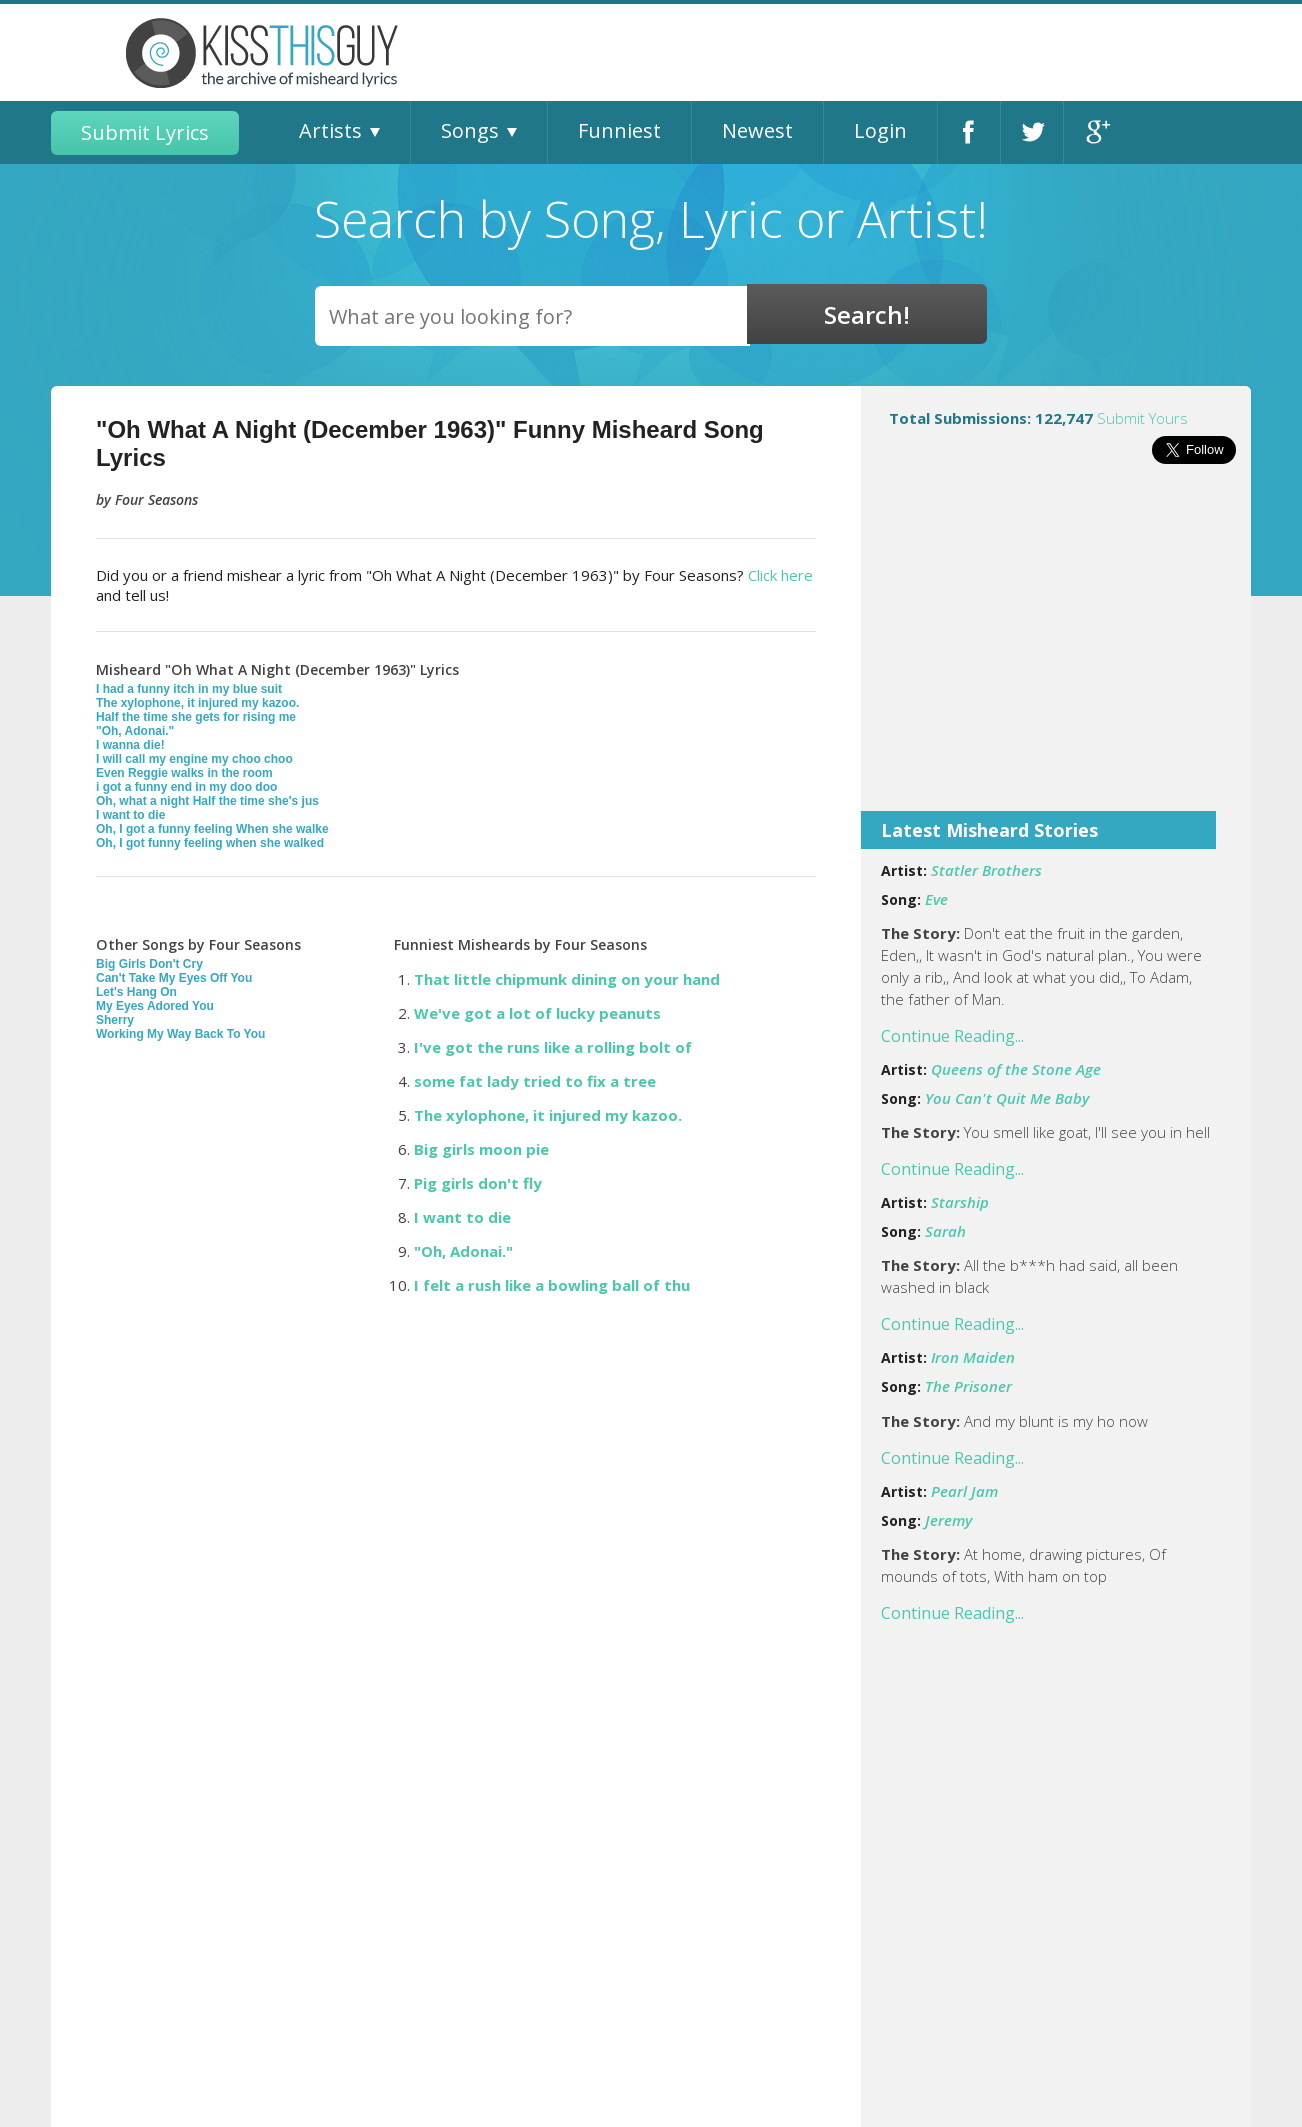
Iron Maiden (973, 1357)
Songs (470, 130)
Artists (330, 130)
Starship (960, 1202)
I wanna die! (130, 745)
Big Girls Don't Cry (149, 964)
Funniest (619, 130)
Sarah (945, 1231)
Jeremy (948, 1520)
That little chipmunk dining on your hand (567, 979)
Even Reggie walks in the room (184, 773)
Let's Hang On (136, 992)
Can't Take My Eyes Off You (174, 978)
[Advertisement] (1056, 651)
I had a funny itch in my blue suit (189, 689)
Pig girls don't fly (478, 1183)
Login (880, 130)
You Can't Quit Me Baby (1007, 1098)
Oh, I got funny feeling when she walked (210, 843)
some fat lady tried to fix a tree (535, 1081)
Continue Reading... (952, 1036)
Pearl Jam (964, 1491)
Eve (936, 899)
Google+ (1095, 132)
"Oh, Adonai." (135, 731)
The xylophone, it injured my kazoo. (197, 703)
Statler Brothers (986, 870)
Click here (780, 575)
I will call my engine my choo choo (194, 759)
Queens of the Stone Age (1016, 1069)
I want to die (130, 815)
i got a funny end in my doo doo (186, 787)
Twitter (1032, 132)
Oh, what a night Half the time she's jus (207, 801)
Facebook (969, 132)
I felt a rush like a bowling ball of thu (552, 1285)
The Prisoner (968, 1386)
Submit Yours (1142, 418)
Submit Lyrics (145, 132)
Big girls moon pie (481, 1149)
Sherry (115, 1020)
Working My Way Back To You (180, 1034)
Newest (757, 130)
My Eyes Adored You (155, 1006)
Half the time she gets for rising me (196, 717)
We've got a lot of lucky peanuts (537, 1013)
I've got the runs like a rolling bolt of (553, 1047)
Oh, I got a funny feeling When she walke (212, 829)
